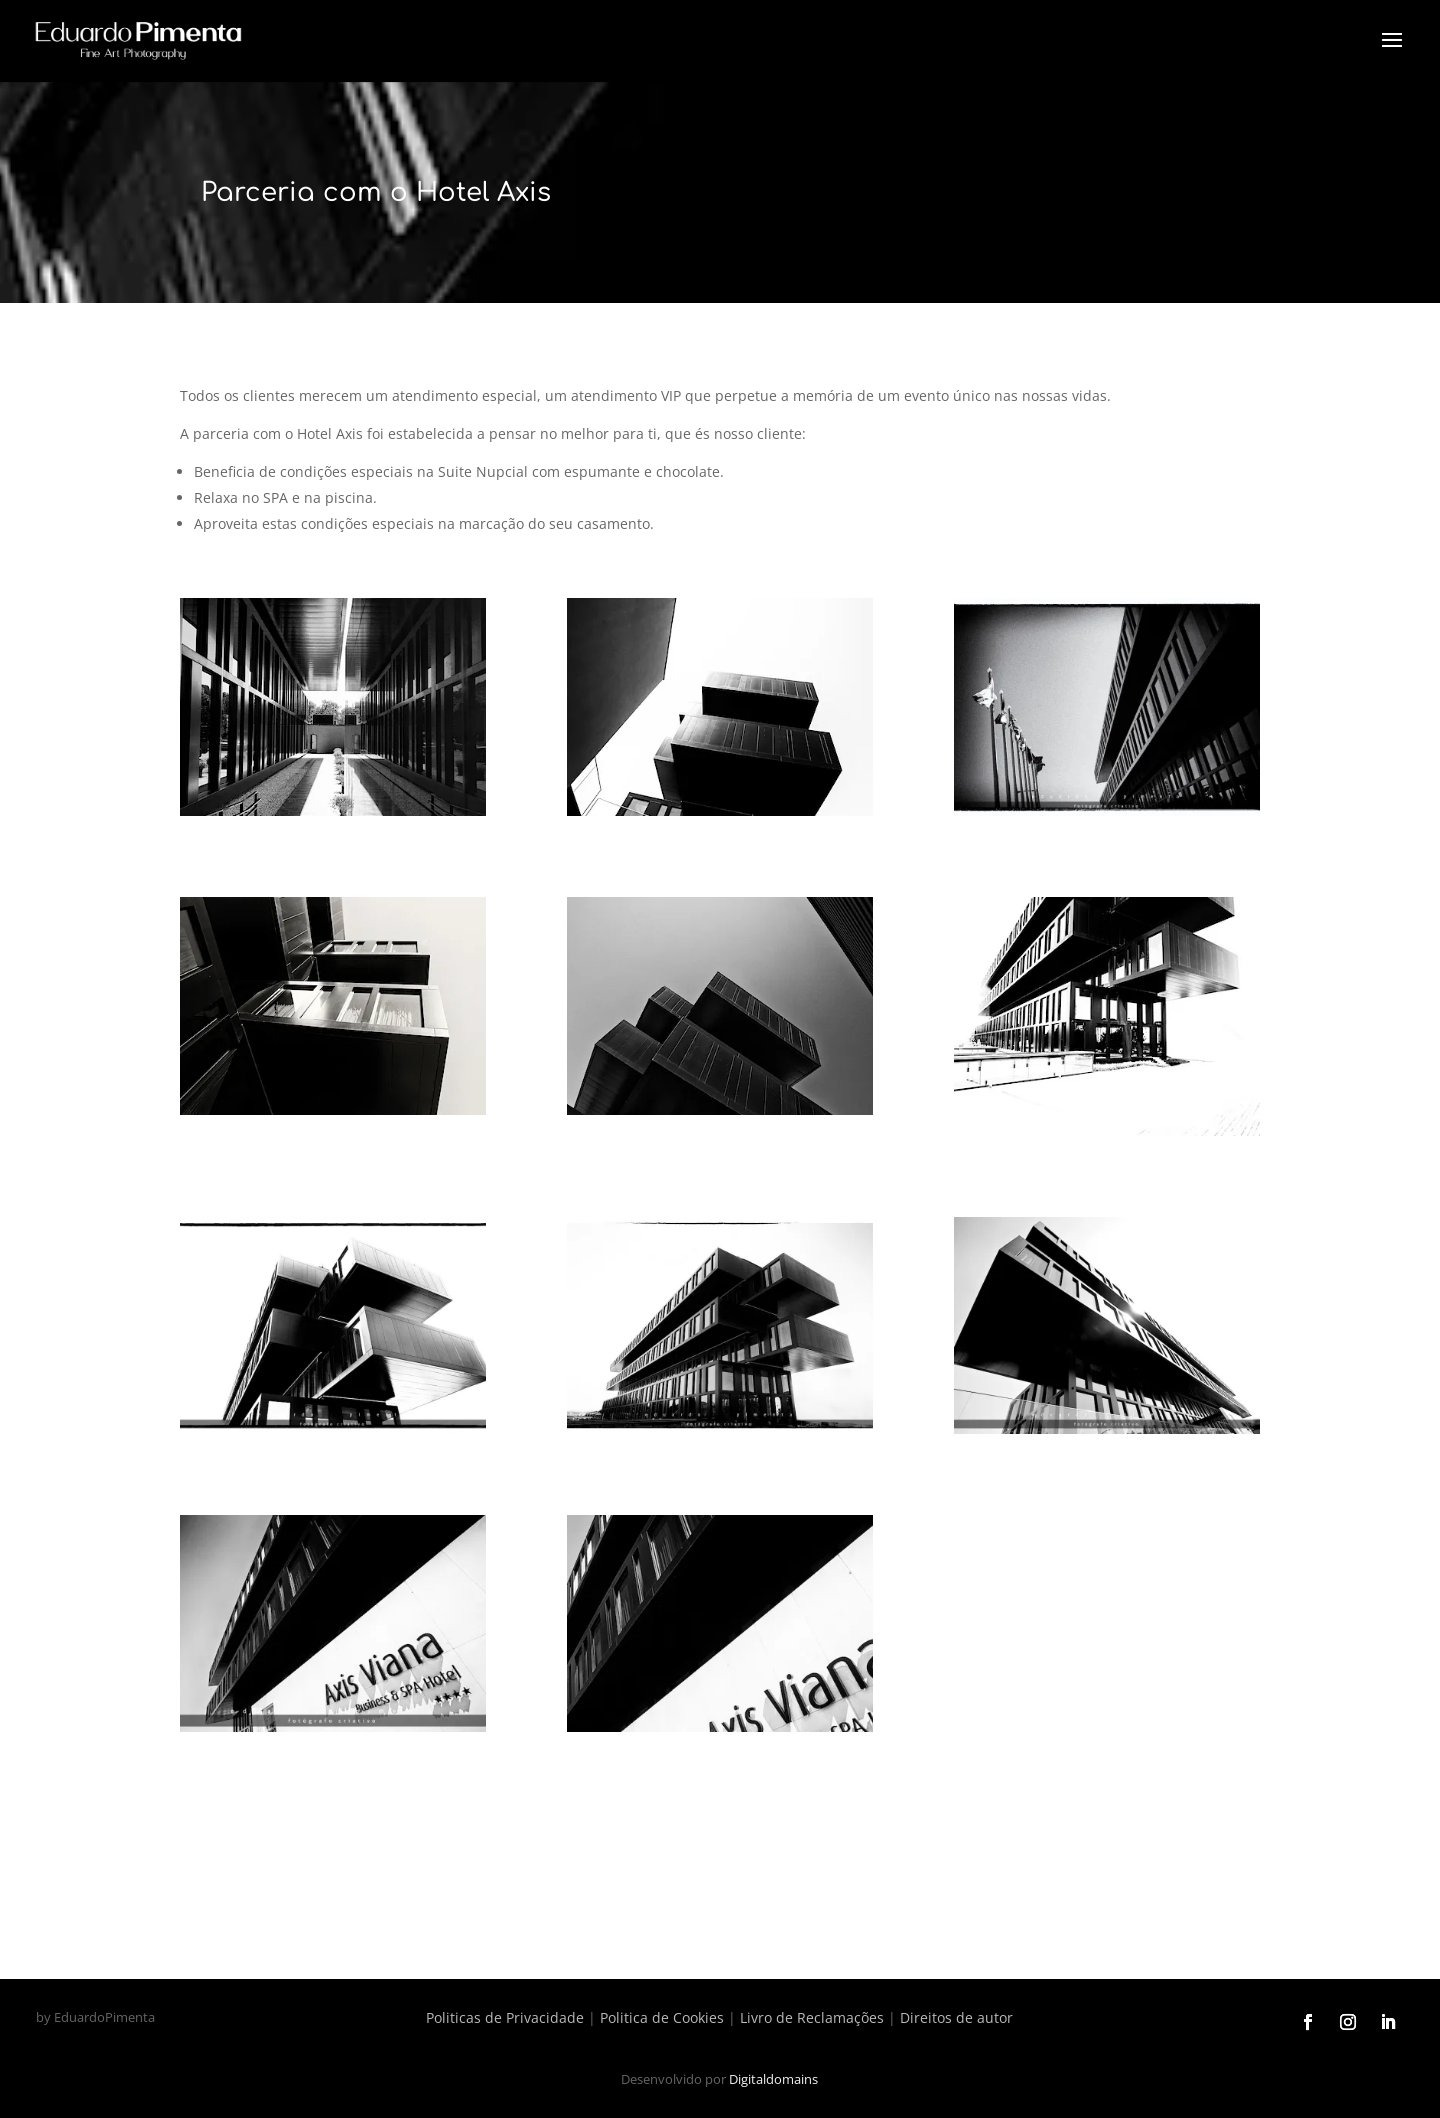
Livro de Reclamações (812, 2017)
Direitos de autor (956, 2017)
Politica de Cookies (662, 2017)
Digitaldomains (773, 2079)
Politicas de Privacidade (505, 2017)
